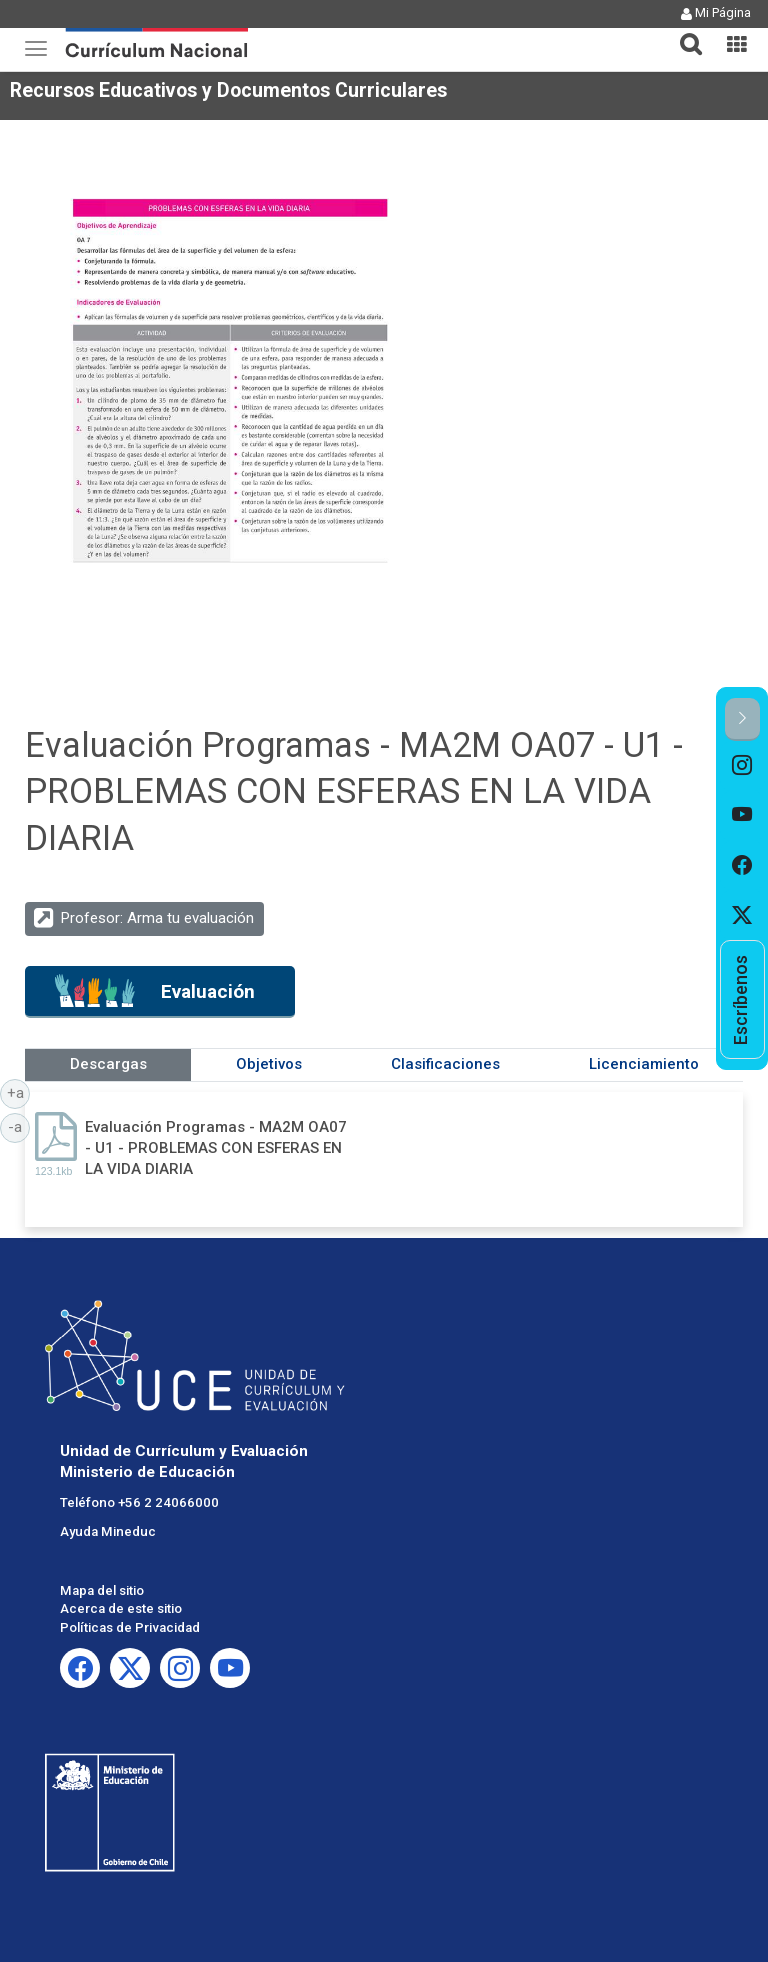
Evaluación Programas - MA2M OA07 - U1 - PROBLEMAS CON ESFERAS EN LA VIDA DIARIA (216, 1148)
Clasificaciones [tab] (445, 1064)
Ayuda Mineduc (108, 1531)
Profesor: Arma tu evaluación (157, 918)
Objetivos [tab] (269, 1064)
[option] (742, 766)
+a (19, 1092)
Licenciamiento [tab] (644, 1064)
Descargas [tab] (108, 1064)
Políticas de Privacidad (130, 1627)
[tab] (683, 32)
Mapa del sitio (102, 1590)
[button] (683, 32)
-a (19, 1126)
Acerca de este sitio (121, 1608)
